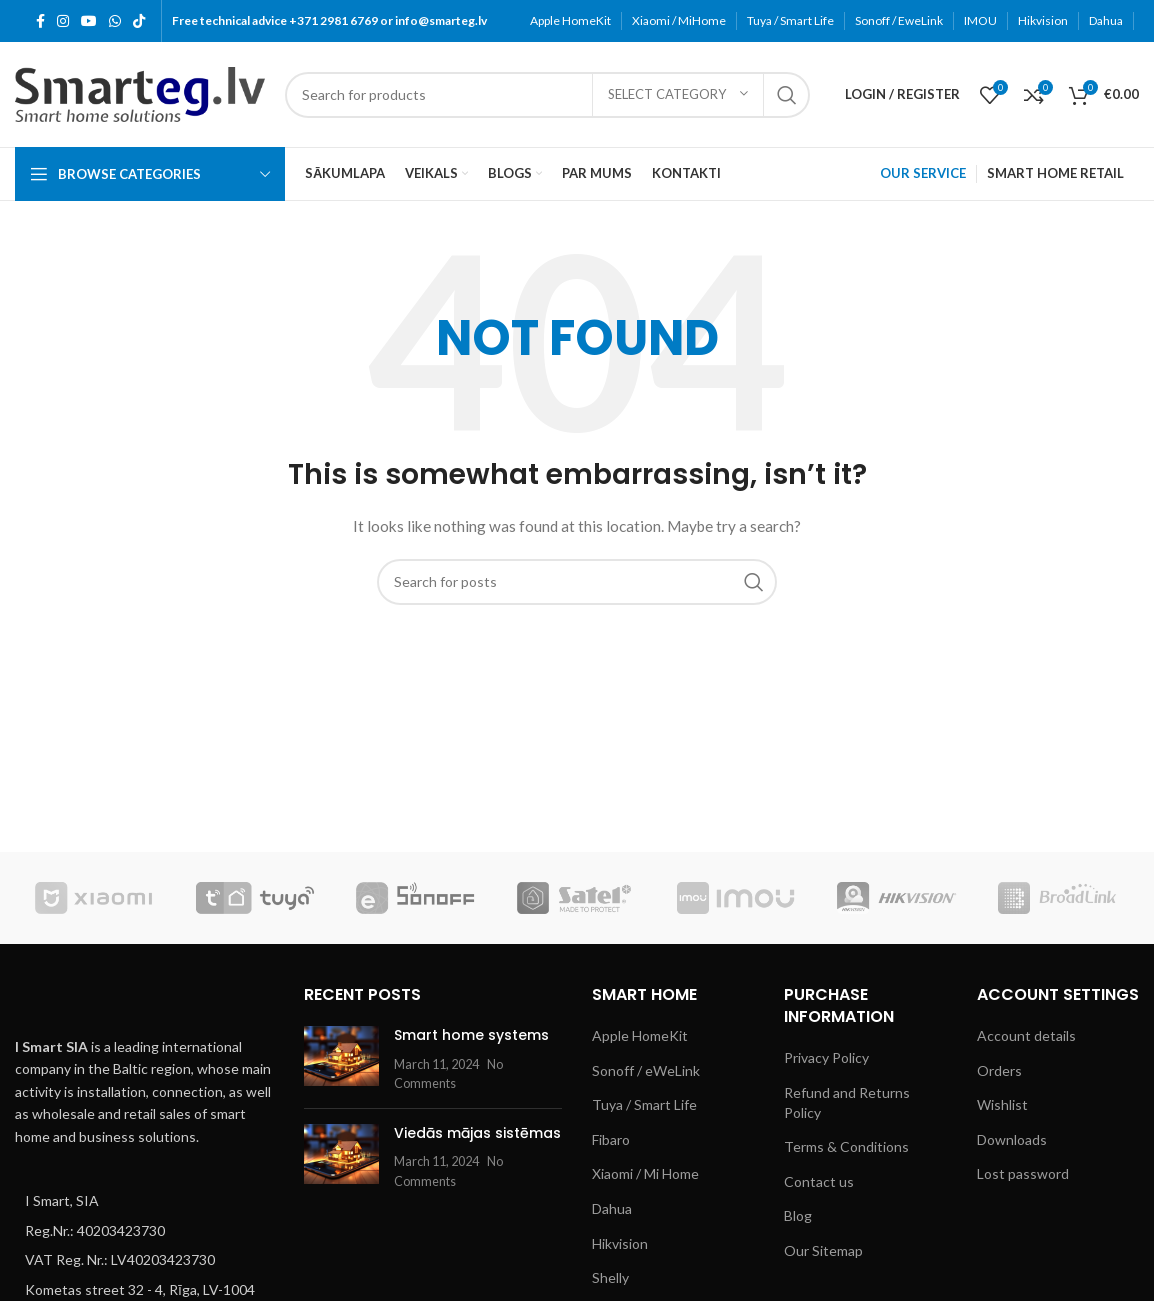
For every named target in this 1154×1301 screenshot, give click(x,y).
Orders (999, 1070)
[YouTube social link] (89, 21)
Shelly (610, 1277)
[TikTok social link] (139, 21)
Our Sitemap (823, 1250)
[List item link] (144, 1201)
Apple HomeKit (640, 1035)
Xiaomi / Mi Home (645, 1173)
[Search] (547, 95)
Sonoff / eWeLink (646, 1070)
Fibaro (611, 1139)
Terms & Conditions (846, 1146)
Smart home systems (471, 1035)
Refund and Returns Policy (847, 1102)
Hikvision (620, 1243)
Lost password (1023, 1173)
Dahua (612, 1208)
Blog (798, 1215)
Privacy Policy (826, 1057)
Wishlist (1002, 1104)
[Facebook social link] (40, 21)
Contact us (819, 1181)
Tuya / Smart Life (644, 1104)
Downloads (1012, 1139)
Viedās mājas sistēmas (477, 1133)
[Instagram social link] (63, 21)
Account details (1026, 1035)
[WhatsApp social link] (115, 21)
